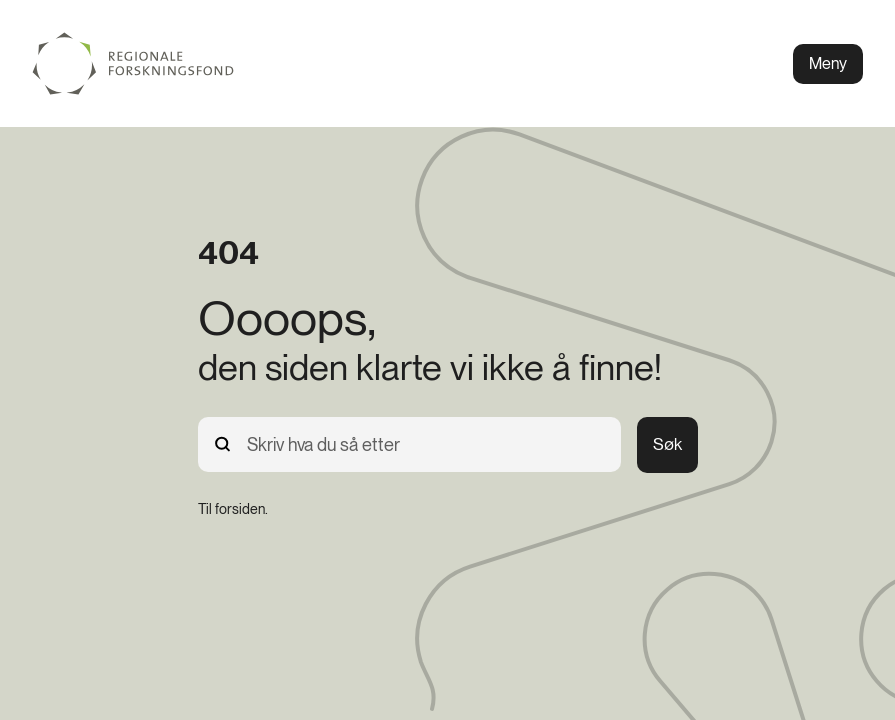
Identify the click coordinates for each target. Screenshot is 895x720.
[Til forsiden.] (233, 509)
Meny (828, 63)
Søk (667, 444)
